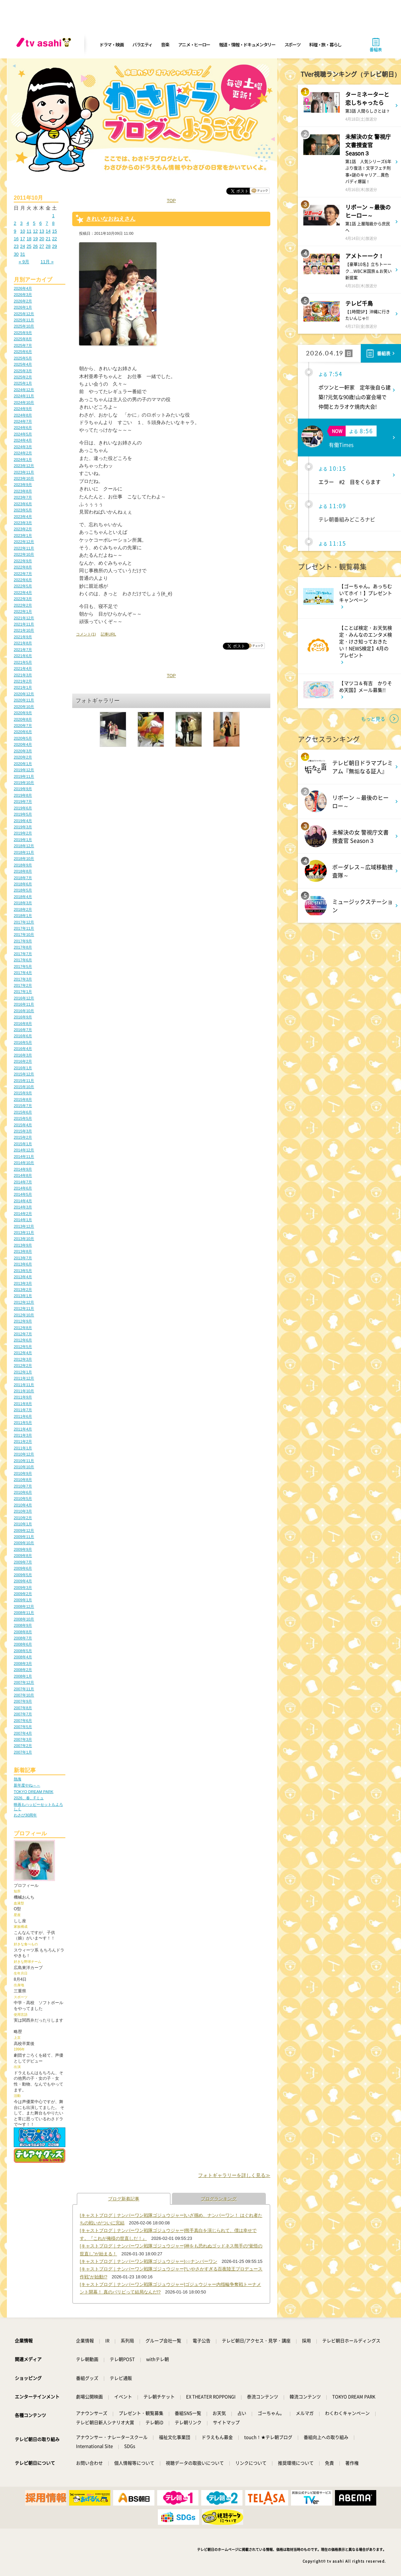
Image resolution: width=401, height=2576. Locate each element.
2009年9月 (23, 1549)
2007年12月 (24, 1682)
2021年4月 (23, 668)
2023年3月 (23, 523)
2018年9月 (23, 865)
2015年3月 (23, 1131)
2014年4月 (23, 1201)
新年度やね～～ (27, 1785)
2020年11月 (24, 700)
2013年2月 (23, 1289)
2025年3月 (23, 371)
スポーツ (292, 44)
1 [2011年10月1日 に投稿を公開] (53, 215)
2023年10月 (24, 478)
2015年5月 (23, 1118)
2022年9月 (23, 561)
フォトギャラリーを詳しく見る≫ (234, 2175)
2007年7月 (23, 1714)
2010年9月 (23, 1473)
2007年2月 (23, 1746)
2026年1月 (23, 307)
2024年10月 (24, 402)
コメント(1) (86, 634)
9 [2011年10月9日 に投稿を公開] (15, 231)
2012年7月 (23, 1334)
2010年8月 (23, 1480)
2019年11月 (24, 776)
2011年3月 (23, 1435)
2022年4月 (23, 592)
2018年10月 (24, 858)
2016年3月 (23, 1055)
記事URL (108, 634)
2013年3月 (23, 1283)
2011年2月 (23, 1441)
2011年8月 (23, 1404)
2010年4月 (23, 1505)
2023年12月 (24, 466)
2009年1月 (23, 1600)
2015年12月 (24, 1074)
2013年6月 (23, 1264)
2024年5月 (23, 434)
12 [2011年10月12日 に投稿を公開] (35, 231)
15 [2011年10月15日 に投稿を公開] (54, 231)
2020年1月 (23, 764)
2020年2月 (23, 757)
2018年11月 (24, 852)
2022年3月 (23, 599)
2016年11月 (24, 1004)
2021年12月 (24, 618)
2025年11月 (24, 320)
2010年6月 (23, 1492)
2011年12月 (24, 1378)
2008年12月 (24, 1606)
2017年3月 (23, 979)
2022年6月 (23, 580)
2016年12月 (24, 998)
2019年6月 (23, 808)
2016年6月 (23, 1036)
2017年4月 (23, 973)
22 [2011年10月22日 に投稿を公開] (54, 238)
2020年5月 (23, 738)
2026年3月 (23, 294)
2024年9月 (23, 409)
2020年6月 (23, 732)
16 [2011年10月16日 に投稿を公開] (16, 238)
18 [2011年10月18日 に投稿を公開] (28, 238)
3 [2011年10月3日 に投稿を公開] (21, 223)
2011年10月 (24, 1391)
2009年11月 (24, 1537)
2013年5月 (23, 1271)
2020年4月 (23, 744)
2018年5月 (23, 890)
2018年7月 (23, 878)
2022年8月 (23, 567)
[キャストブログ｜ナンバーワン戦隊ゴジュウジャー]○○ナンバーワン (148, 2261)
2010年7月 (23, 1486)
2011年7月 (23, 1410)
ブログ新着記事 (123, 2198)
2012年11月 (24, 1308)
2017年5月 (23, 966)
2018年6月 (23, 884)
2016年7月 (23, 1030)
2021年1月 (23, 687)
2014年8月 (23, 1175)
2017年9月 (23, 941)
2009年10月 (24, 1543)
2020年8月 (23, 719)
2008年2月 (23, 1670)
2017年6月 (23, 960)
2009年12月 (24, 1530)
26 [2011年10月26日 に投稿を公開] (35, 246)
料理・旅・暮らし (325, 44)
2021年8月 (23, 643)
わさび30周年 (25, 1815)
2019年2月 (23, 833)
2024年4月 (23, 440)
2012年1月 (23, 1372)
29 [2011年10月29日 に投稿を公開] (54, 246)
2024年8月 (23, 415)
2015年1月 (23, 1144)
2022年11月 (24, 548)
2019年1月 (23, 840)
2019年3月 (23, 827)
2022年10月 (24, 554)
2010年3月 (23, 1511)
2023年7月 (23, 497)
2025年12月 (24, 314)
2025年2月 (23, 377)
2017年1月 (23, 992)
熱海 (17, 1779)
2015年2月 (23, 1137)
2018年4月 (23, 897)
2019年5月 (23, 814)
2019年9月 (23, 789)
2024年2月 (23, 453)
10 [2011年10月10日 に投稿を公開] (22, 231)
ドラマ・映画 (111, 44)
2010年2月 (23, 1518)
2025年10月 (24, 326)
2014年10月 (24, 1163)
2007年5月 (23, 1727)
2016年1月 (23, 1068)
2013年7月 (23, 1258)
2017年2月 (23, 985)
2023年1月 (23, 535)
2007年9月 (23, 1701)
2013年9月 (23, 1245)
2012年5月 (23, 1347)
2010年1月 (23, 1524)
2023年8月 (23, 491)
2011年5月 (23, 1422)
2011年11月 (24, 1385)
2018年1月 (23, 916)
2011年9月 (23, 1397)
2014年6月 (23, 1188)
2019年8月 (23, 795)
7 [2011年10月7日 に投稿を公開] (47, 223)
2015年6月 (23, 1112)
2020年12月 (24, 694)
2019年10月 (24, 783)
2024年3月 (23, 447)
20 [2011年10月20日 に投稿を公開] (41, 238)
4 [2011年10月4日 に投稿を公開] (27, 223)
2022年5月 (23, 586)
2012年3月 (23, 1359)
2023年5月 (23, 510)
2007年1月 (23, 1752)
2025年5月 (23, 358)
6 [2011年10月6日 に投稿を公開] (40, 223)
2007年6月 (23, 1720)
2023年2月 (23, 529)
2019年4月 (23, 821)
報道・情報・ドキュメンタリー (247, 44)
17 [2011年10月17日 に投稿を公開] (22, 238)
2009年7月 (23, 1562)
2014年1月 (23, 1220)
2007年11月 (24, 1689)
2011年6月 (23, 1416)
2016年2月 (23, 1061)
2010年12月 (24, 1454)
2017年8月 (23, 947)
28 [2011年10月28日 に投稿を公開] (48, 246)
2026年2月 (23, 301)
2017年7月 (23, 954)
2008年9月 (23, 1625)
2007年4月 (23, 1733)
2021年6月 (23, 656)
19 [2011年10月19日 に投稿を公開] (35, 238)
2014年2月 (23, 1214)
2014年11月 (24, 1156)
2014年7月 (23, 1182)
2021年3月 (23, 675)
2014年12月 (24, 1150)
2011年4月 (23, 1429)
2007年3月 (23, 1739)
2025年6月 (23, 352)
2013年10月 (24, 1239)
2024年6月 (23, 427)
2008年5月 (23, 1651)
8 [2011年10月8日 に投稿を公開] (53, 223)
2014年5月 (23, 1194)
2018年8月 (23, 871)
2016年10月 (24, 1011)
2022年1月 (23, 611)
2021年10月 (24, 630)
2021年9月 (23, 637)
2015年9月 (23, 1093)
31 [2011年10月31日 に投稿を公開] (22, 254)
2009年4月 (23, 1581)
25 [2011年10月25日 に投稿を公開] (28, 246)
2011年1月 (23, 1448)
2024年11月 (24, 396)
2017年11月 (24, 928)
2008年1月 (23, 1676)
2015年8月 (23, 1099)
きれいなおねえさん (111, 219)
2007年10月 (24, 1695)
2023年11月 (24, 472)
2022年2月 (23, 605)
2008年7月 (23, 1638)
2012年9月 (23, 1321)
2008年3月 (23, 1663)
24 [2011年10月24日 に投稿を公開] (22, 246)
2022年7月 (23, 574)
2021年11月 (24, 624)
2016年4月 (23, 1049)
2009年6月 (23, 1568)
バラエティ (142, 44)
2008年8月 (23, 1632)
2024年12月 (24, 390)
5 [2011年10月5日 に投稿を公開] (34, 223)
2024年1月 (23, 459)
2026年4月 (23, 288)
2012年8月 (23, 1328)
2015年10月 (24, 1087)
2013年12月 (24, 1226)
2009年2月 (23, 1594)
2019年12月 (24, 770)
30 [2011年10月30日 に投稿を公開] (16, 254)
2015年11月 (24, 1081)
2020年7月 (23, 725)
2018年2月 (23, 909)
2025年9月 (23, 333)
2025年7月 (23, 345)
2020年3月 (23, 751)
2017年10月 (24, 934)
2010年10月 (24, 1467)
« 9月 (24, 261)
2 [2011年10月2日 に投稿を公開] (15, 223)
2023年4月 (23, 517)
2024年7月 (23, 421)
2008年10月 (24, 1619)
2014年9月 (23, 1169)
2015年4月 (23, 1125)
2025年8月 (23, 339)
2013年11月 (24, 1232)
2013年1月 (23, 1296)
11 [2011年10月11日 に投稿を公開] (28, 231)
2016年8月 (23, 1023)
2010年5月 (23, 1498)
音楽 (165, 44)
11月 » (47, 261)
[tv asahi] (45, 44)
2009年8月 (23, 1556)
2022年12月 (24, 542)
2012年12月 (24, 1302)
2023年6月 (23, 504)
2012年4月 (23, 1353)
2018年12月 (24, 846)
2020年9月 (23, 713)
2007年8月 (23, 1708)
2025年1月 (23, 383)
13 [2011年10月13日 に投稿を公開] (41, 231)
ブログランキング (219, 2198)
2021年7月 (23, 650)
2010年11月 (24, 1461)
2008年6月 (23, 1644)
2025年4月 (23, 364)
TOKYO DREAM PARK (33, 1792)
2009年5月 (23, 1575)
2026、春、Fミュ (29, 1798)
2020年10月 (24, 707)
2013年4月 (23, 1277)
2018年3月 (23, 903)
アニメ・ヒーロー (194, 44)
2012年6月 (23, 1340)
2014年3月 (23, 1207)
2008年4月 (23, 1657)
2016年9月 (23, 1017)
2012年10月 (24, 1315)
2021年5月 (23, 662)
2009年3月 (23, 1587)
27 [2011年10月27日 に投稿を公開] (41, 246)
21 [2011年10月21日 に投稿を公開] (48, 238)
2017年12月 (24, 922)
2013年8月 (23, 1251)
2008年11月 (24, 1613)
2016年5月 (23, 1042)
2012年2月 (23, 1365)
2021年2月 (23, 681)
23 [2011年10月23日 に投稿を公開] (16, 246)
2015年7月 (23, 1106)
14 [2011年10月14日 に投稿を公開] (48, 231)
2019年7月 (23, 801)
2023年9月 (23, 485)
